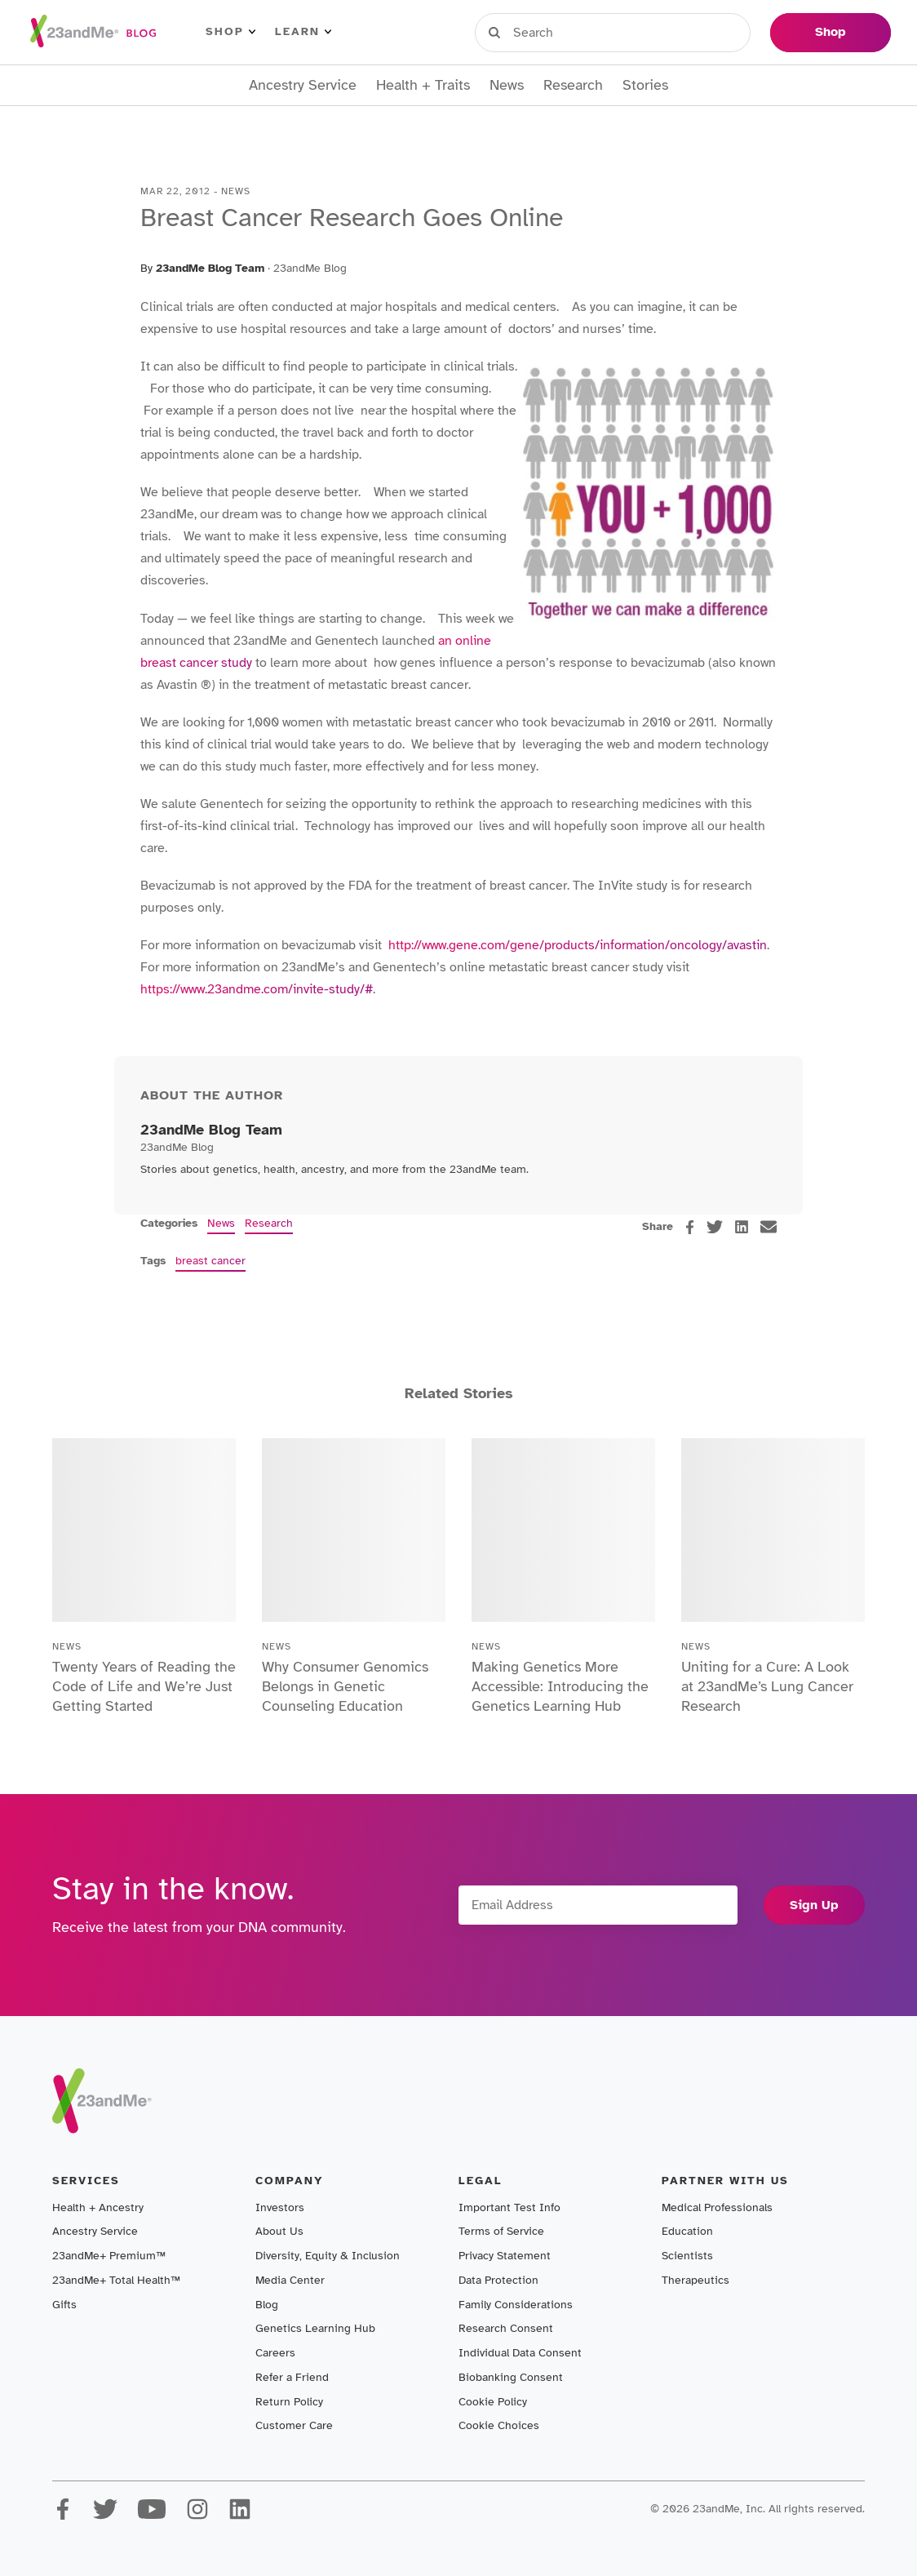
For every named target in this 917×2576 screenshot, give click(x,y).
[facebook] (690, 1227)
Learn (303, 31)
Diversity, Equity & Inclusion (327, 2256)
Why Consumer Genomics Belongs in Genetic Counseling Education (345, 1686)
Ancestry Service (303, 85)
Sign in (550, 31)
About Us (279, 2231)
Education (687, 2231)
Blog (266, 2305)
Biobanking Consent (510, 2377)
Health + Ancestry (98, 2207)
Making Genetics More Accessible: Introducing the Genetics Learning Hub (560, 1686)
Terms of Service (501, 2231)
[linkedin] (741, 1226)
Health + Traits (423, 85)
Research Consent (505, 2328)
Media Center (290, 2280)
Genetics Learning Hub (315, 2328)
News (507, 85)
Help (733, 31)
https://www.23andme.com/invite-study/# (256, 989)
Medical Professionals (717, 2207)
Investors (279, 2207)
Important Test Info (509, 2207)
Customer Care (294, 2425)
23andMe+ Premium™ (109, 2256)
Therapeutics (695, 2280)
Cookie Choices (498, 2425)
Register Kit (647, 31)
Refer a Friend (292, 2377)
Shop (230, 31)
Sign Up (814, 1905)
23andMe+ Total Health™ (116, 2280)
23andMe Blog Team (210, 268)
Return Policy (289, 2402)
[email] (768, 1227)
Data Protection (498, 2280)
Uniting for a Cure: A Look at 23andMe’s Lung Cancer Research (767, 1686)
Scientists (687, 2256)
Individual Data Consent (520, 2353)
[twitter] (715, 1227)
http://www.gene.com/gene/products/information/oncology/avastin (577, 945)
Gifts (64, 2305)
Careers (275, 2353)
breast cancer (210, 1261)
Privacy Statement (504, 2256)
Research (573, 85)
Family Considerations (515, 2305)
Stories (645, 85)
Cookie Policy (492, 2402)
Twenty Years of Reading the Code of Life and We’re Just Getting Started (144, 1686)
